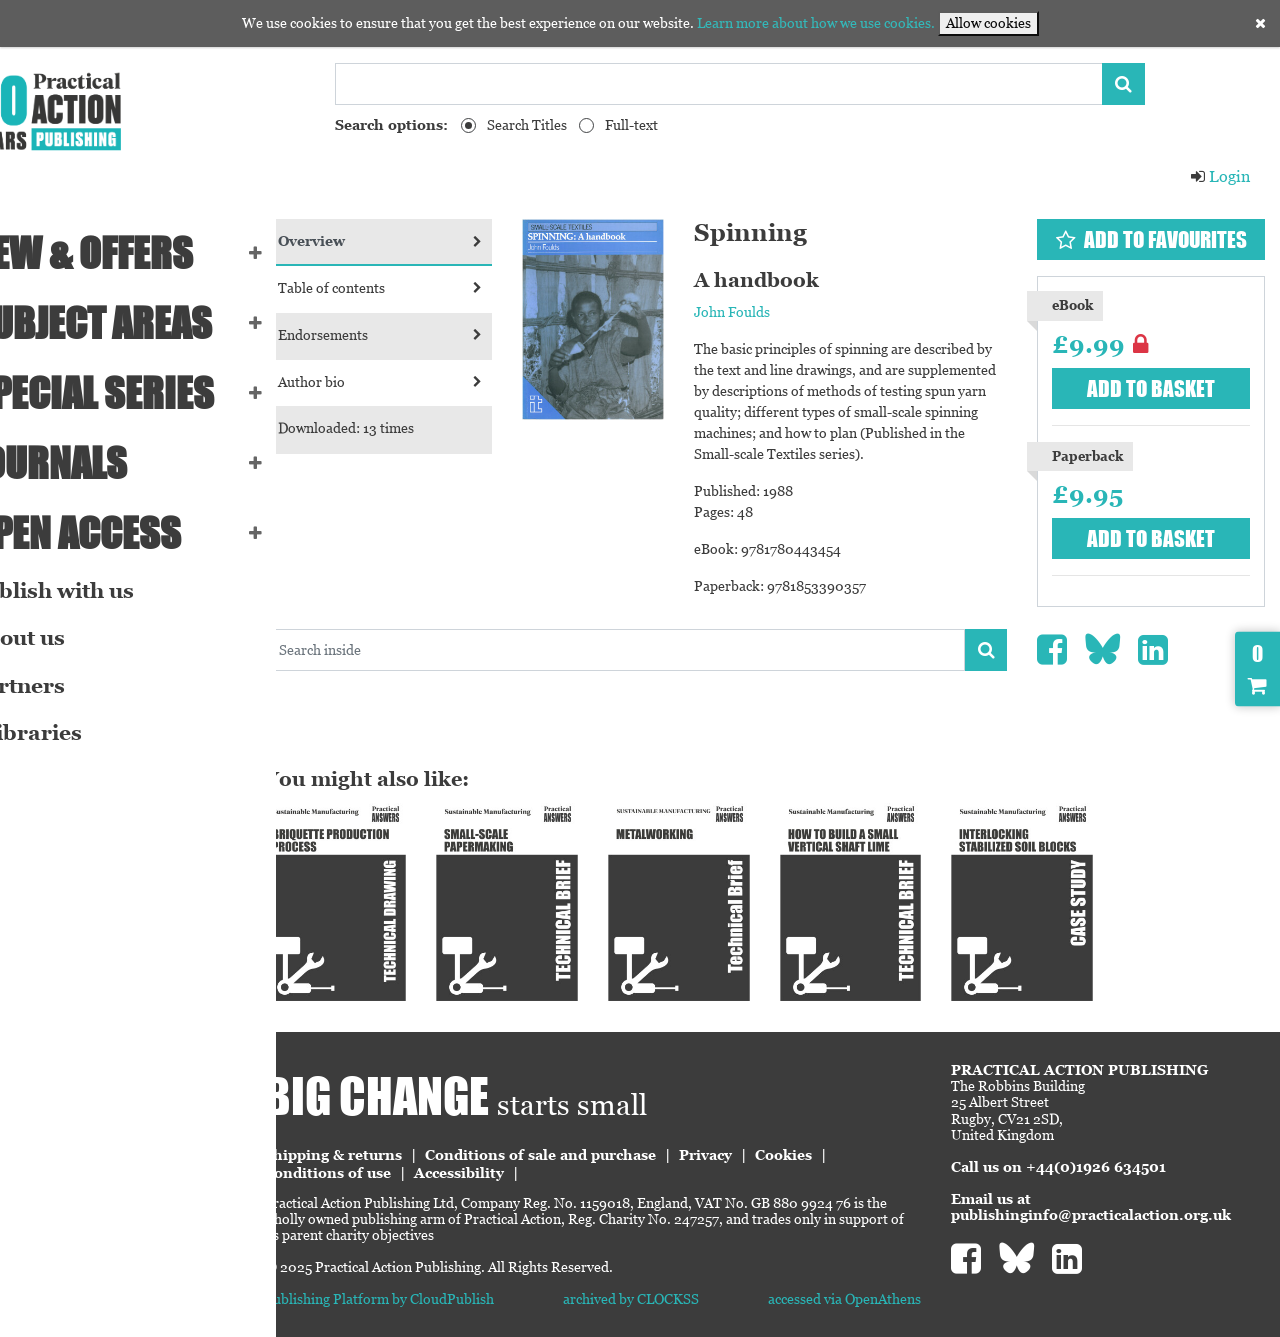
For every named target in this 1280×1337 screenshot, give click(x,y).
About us (61, 638)
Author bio (442, 382)
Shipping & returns (404, 1138)
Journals (92, 463)
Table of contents (442, 288)
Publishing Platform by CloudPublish (450, 1282)
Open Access (119, 533)
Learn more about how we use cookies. (816, 23)
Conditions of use (398, 1156)
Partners (61, 686)
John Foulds (773, 312)
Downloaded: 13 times (417, 428)
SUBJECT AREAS (135, 323)
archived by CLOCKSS (678, 1282)
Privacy (776, 1138)
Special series (136, 393)
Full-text (631, 125)
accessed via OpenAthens (868, 1282)
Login (1220, 176)
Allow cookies (988, 23)
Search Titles (527, 125)
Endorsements (442, 335)
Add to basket (1160, 388)
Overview (442, 241)
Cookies (854, 1138)
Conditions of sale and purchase (611, 1138)
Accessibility (530, 1156)
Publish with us (96, 591)
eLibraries (70, 733)
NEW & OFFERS (125, 253)
